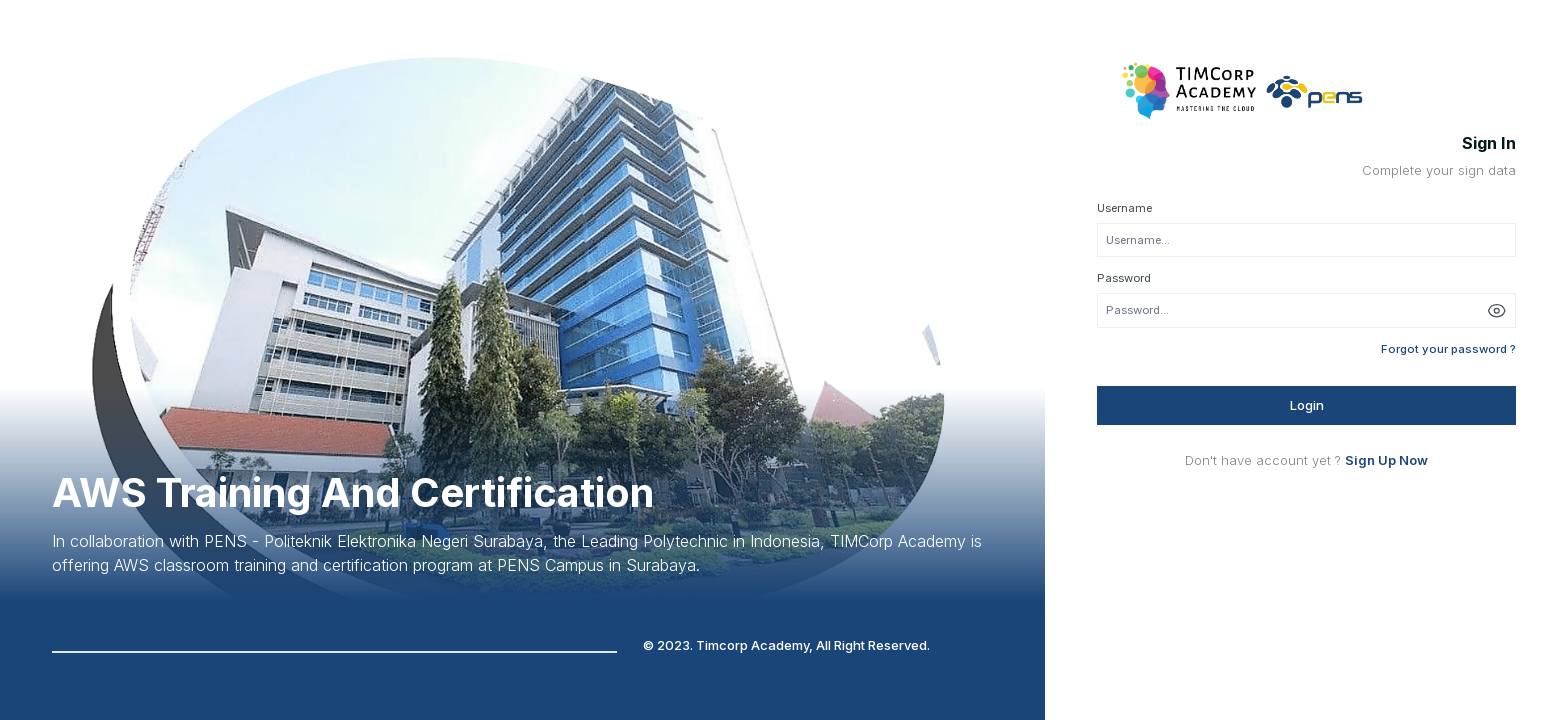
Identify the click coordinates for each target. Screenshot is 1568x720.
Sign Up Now (1386, 460)
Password (1124, 278)
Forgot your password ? (1448, 349)
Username (1124, 208)
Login (1307, 405)
